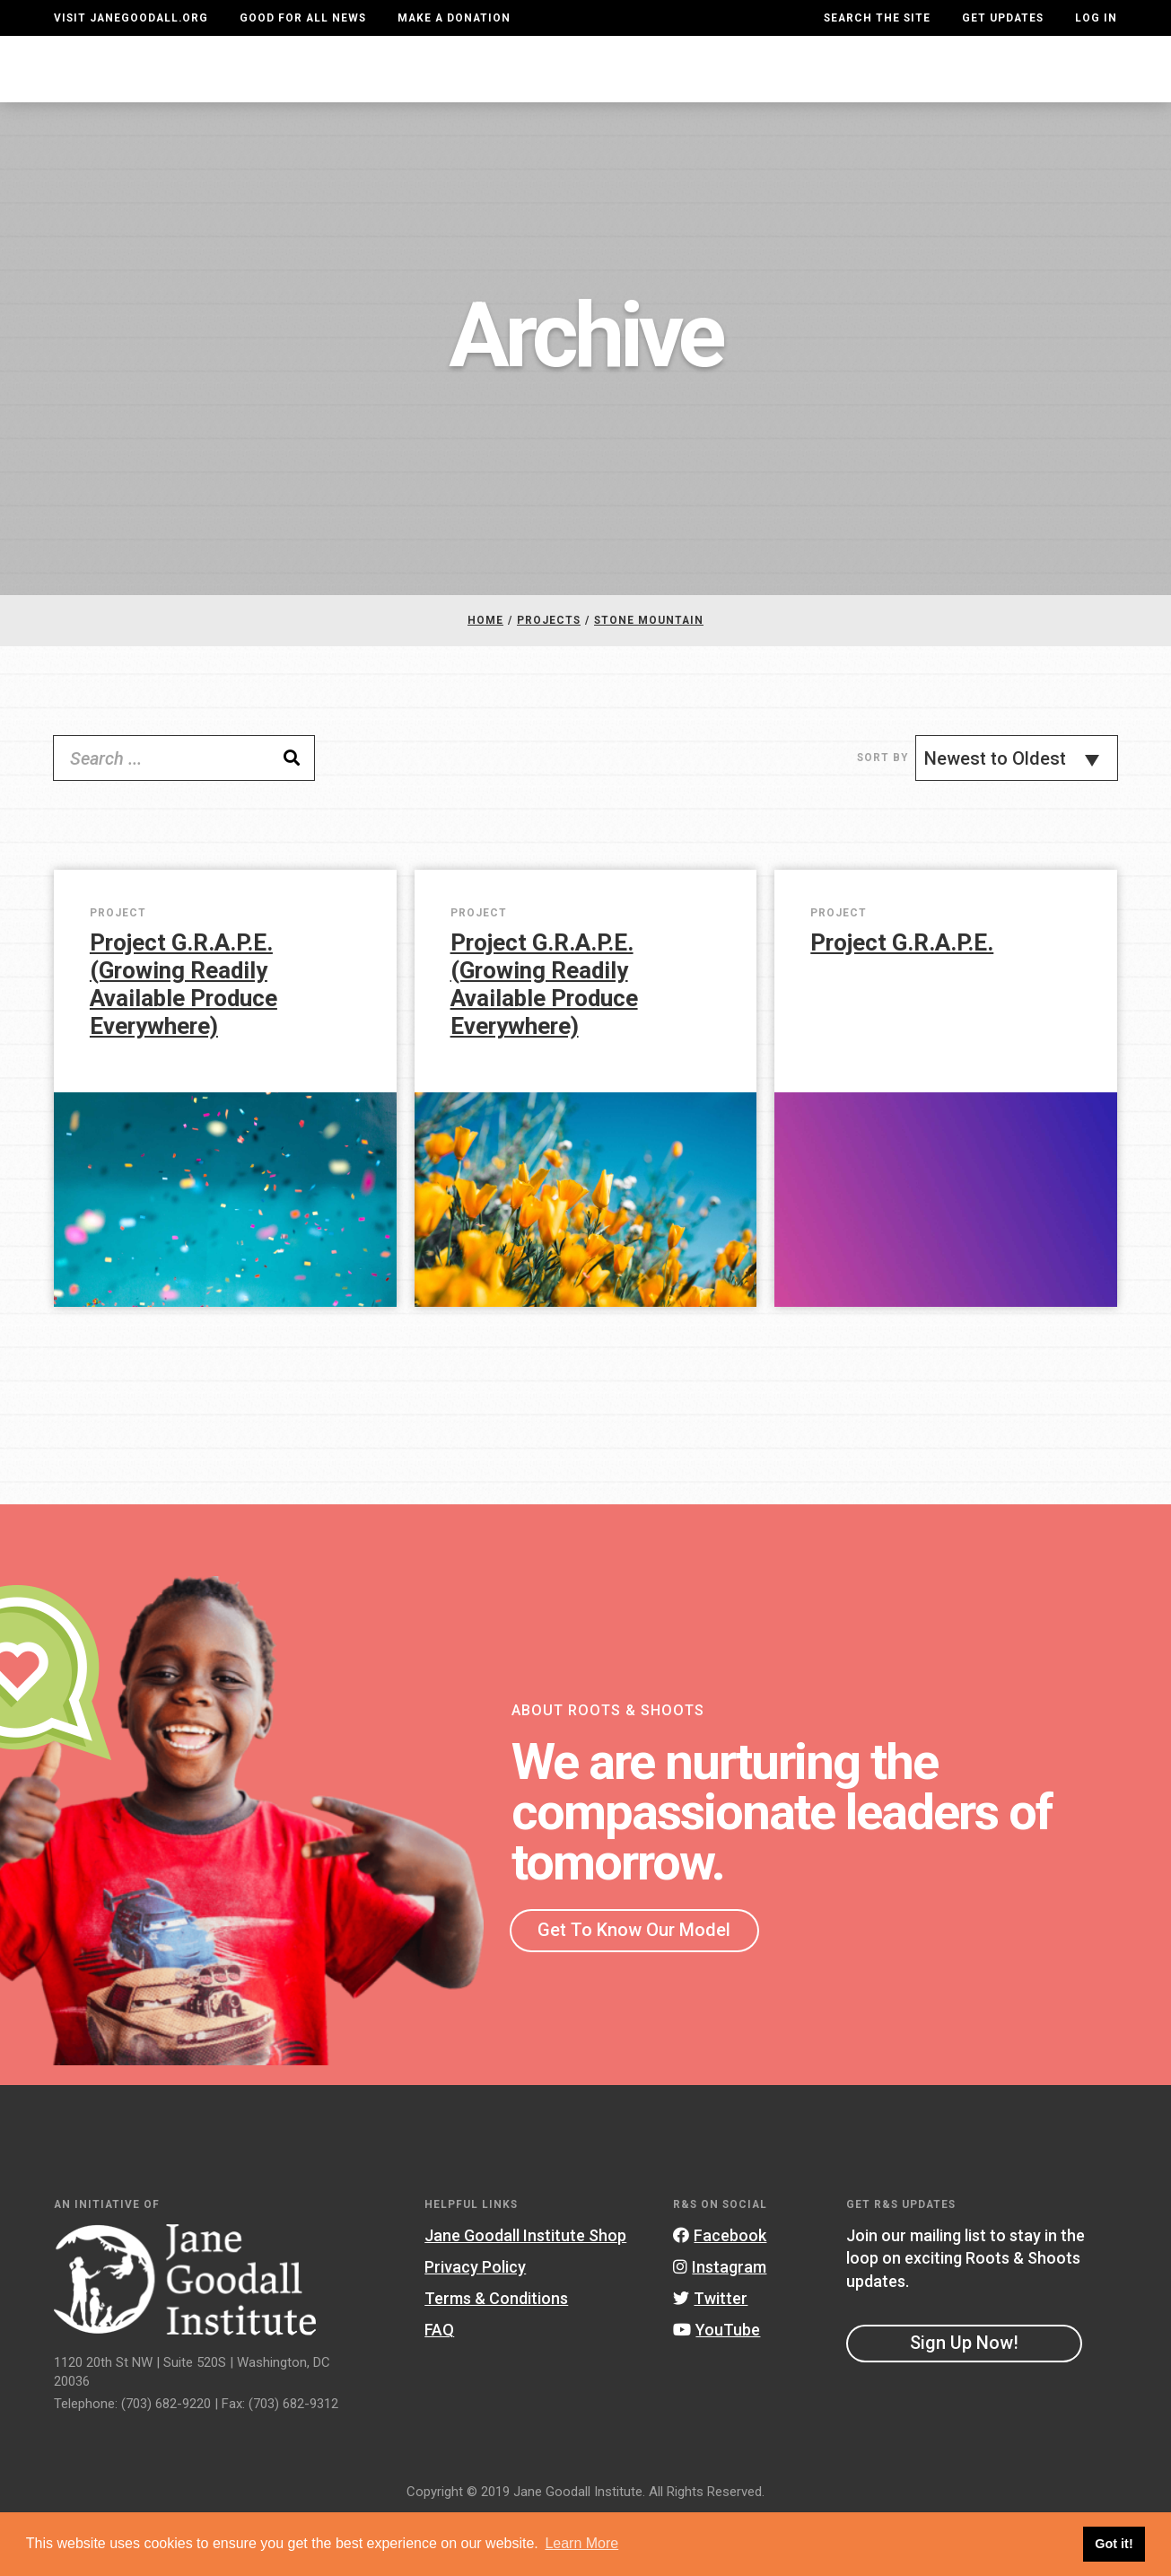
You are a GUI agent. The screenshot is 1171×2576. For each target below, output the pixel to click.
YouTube (716, 2388)
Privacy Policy (475, 2325)
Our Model (689, 97)
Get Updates (1003, 18)
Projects (826, 98)
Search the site (877, 18)
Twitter (710, 2357)
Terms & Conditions (496, 2357)
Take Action (1052, 97)
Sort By (882, 816)
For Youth (408, 97)
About (326, 98)
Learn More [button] (581, 2543)
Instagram (719, 2325)
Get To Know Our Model (633, 1988)
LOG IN (1096, 18)
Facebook (719, 2293)
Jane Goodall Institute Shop (525, 2293)
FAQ (439, 2388)
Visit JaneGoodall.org (131, 18)
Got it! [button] (1113, 2544)
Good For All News (303, 18)
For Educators (549, 97)
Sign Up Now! (964, 2401)
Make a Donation (454, 18)
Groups (930, 98)
